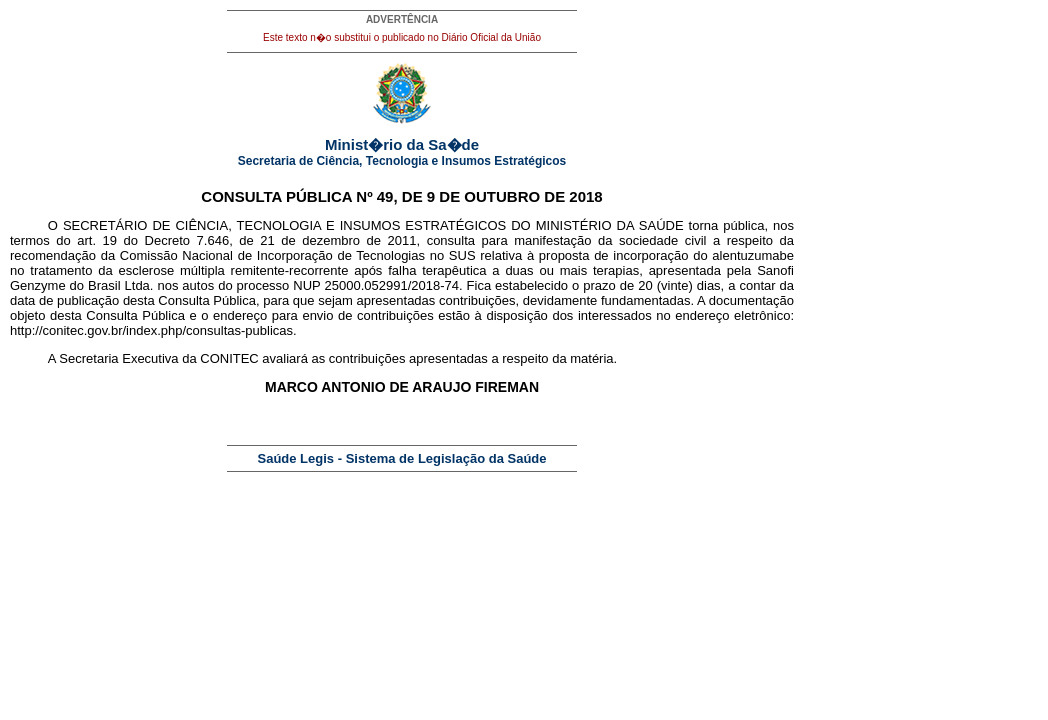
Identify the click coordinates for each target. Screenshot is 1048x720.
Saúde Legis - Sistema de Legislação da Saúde (402, 458)
